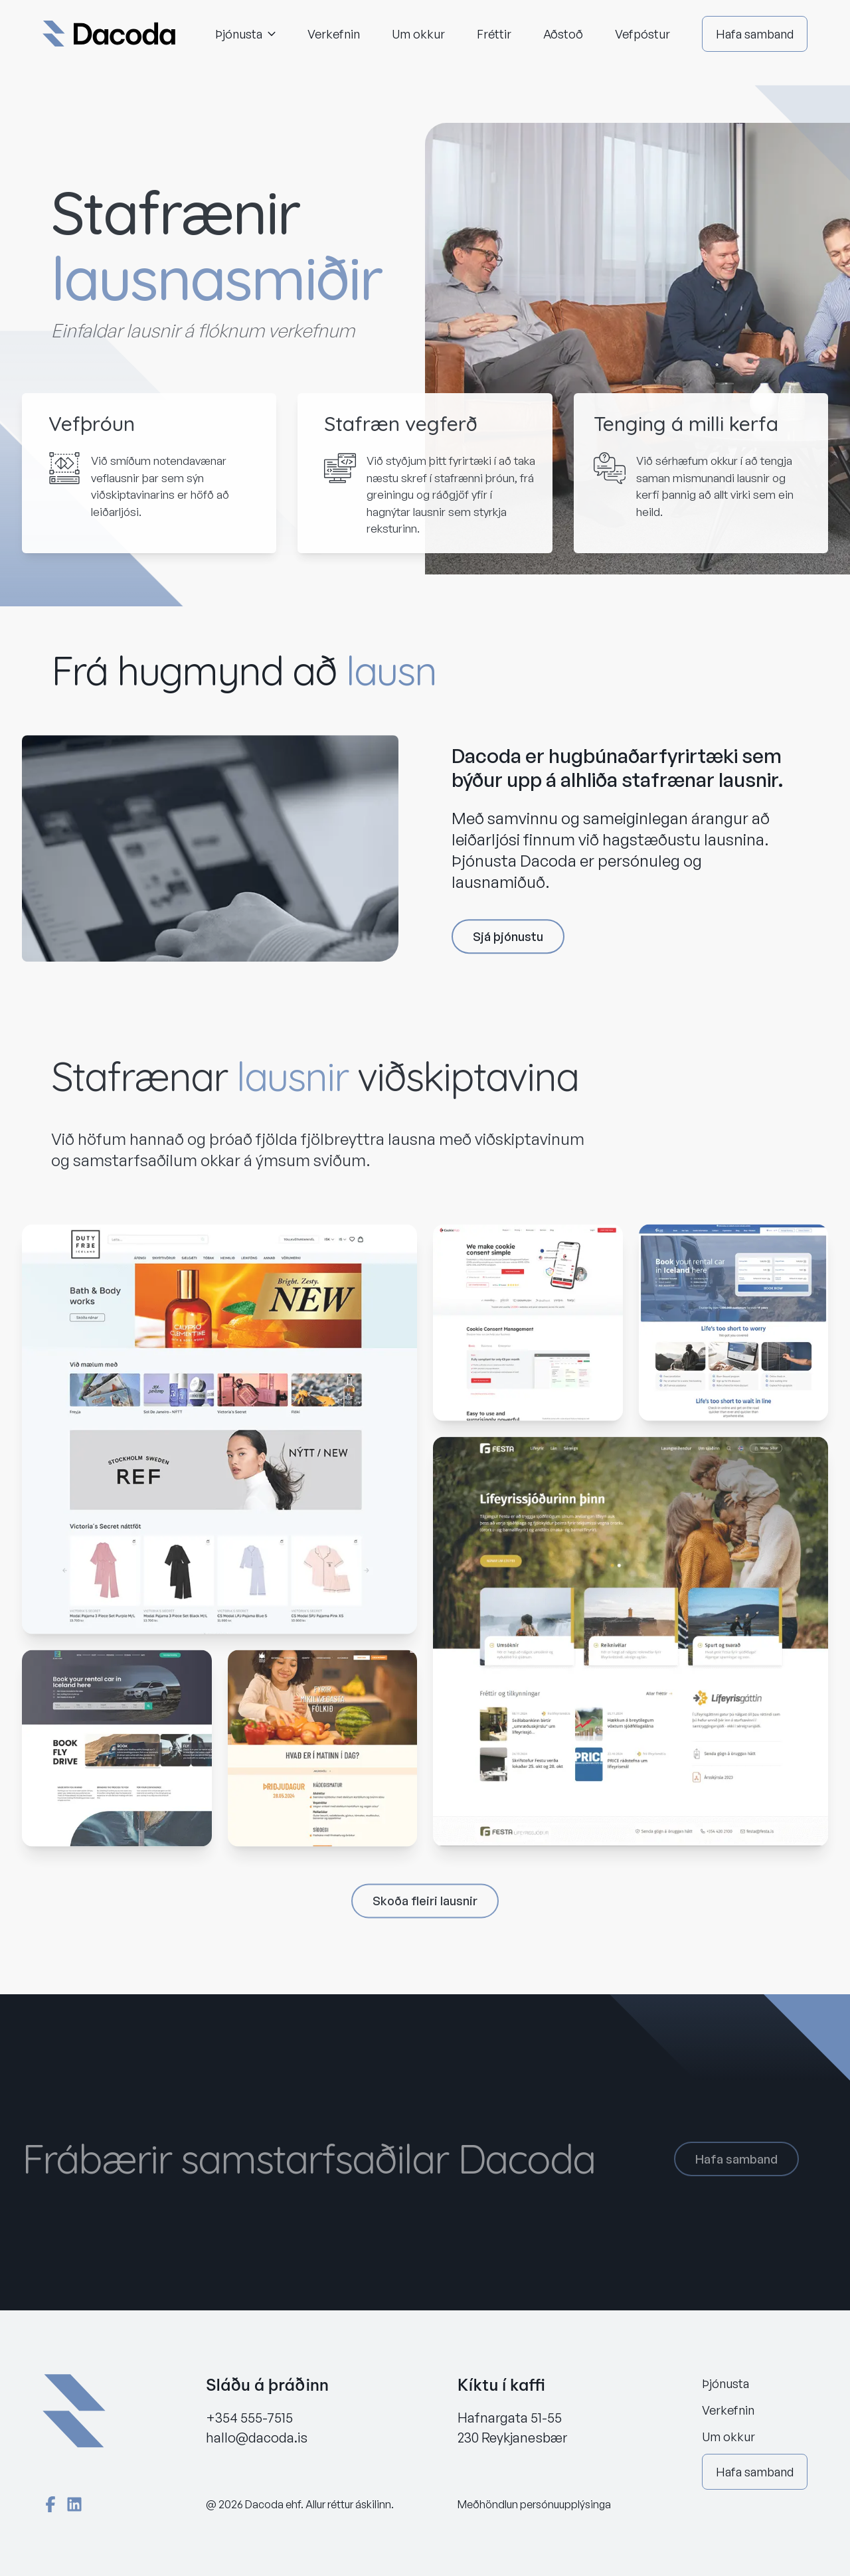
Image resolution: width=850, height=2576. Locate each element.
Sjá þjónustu (508, 939)
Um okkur (418, 34)
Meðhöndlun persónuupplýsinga (534, 2504)
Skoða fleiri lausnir (425, 1906)
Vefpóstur (642, 34)
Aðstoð (563, 34)
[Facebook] (50, 2504)
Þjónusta (245, 34)
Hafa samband (755, 34)
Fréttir (494, 34)
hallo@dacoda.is (256, 2437)
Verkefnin (333, 34)
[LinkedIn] (74, 2504)
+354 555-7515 (249, 2417)
